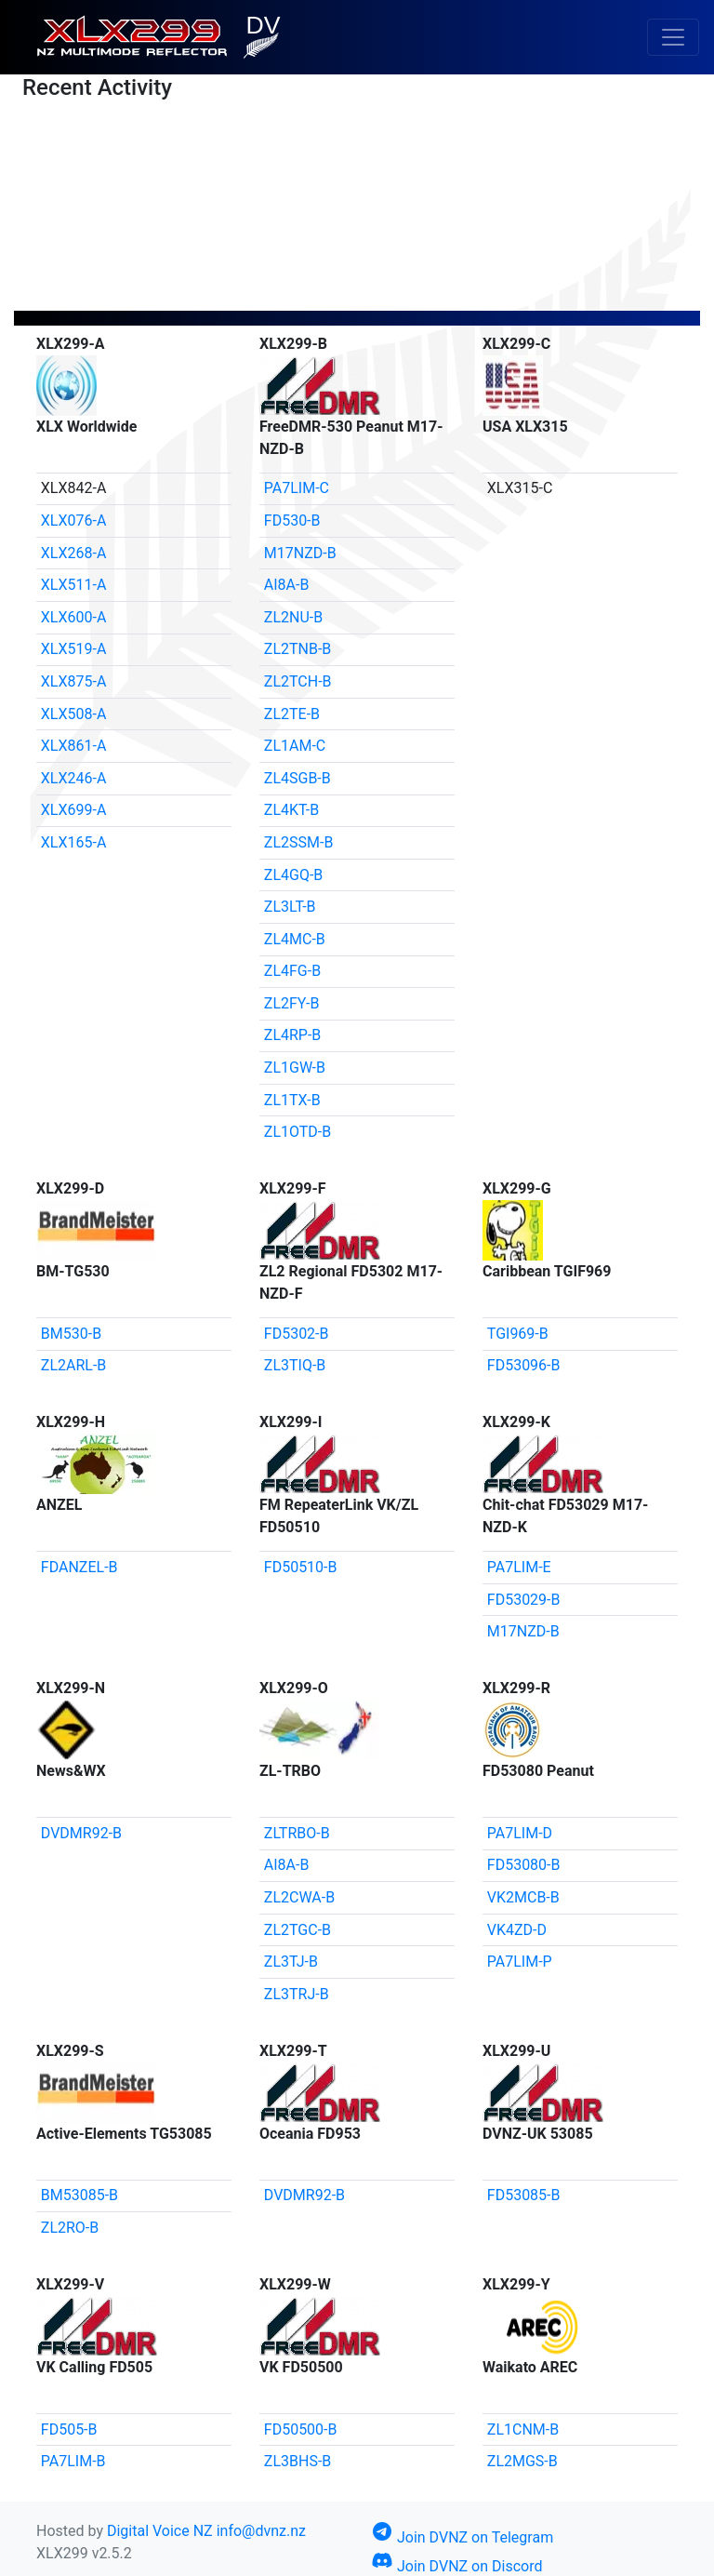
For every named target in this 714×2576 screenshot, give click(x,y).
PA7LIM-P (519, 1961)
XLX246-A (74, 778)
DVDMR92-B (81, 1833)
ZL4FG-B (292, 971)
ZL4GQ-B (294, 875)
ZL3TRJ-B (296, 1994)
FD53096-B (524, 1365)
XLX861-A (74, 745)
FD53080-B (524, 1865)
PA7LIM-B (73, 2461)
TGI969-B (518, 1333)
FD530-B (292, 520)
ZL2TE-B (292, 714)
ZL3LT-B (290, 906)
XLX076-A (74, 520)
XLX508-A (74, 714)
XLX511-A (74, 585)
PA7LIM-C (296, 488)
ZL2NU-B (293, 617)
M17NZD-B (300, 553)
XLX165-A (74, 842)
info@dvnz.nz (261, 2531)
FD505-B (69, 2429)
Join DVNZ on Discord (456, 2566)
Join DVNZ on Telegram (462, 2537)
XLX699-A (74, 810)
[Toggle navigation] (673, 37)
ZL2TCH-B (298, 681)
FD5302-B (296, 1333)
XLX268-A (74, 553)
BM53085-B (79, 2195)
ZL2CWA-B (299, 1897)
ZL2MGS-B (522, 2461)
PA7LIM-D (519, 1833)
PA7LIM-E (519, 1567)
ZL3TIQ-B (295, 1365)
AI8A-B (287, 585)
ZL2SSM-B (299, 842)
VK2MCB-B (523, 1897)
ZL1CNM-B (523, 2429)
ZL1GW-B (294, 1067)
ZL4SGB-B (297, 778)
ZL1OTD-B (297, 1132)
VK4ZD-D (517, 1930)
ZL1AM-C (294, 745)
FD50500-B (300, 2429)
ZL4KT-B (291, 810)
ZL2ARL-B (74, 1365)
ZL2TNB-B (298, 649)
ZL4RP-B (293, 1035)
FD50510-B (300, 1567)
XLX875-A (74, 681)
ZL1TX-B (292, 1100)
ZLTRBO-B (297, 1833)
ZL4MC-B (294, 939)
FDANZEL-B (79, 1567)
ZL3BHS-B (297, 2461)
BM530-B (71, 1333)
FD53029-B (524, 1599)
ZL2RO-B (70, 2227)
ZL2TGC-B (297, 1930)
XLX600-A (74, 617)
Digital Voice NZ (160, 2531)
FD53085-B (524, 2195)
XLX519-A (74, 649)
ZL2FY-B (292, 1003)
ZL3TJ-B (291, 1961)
